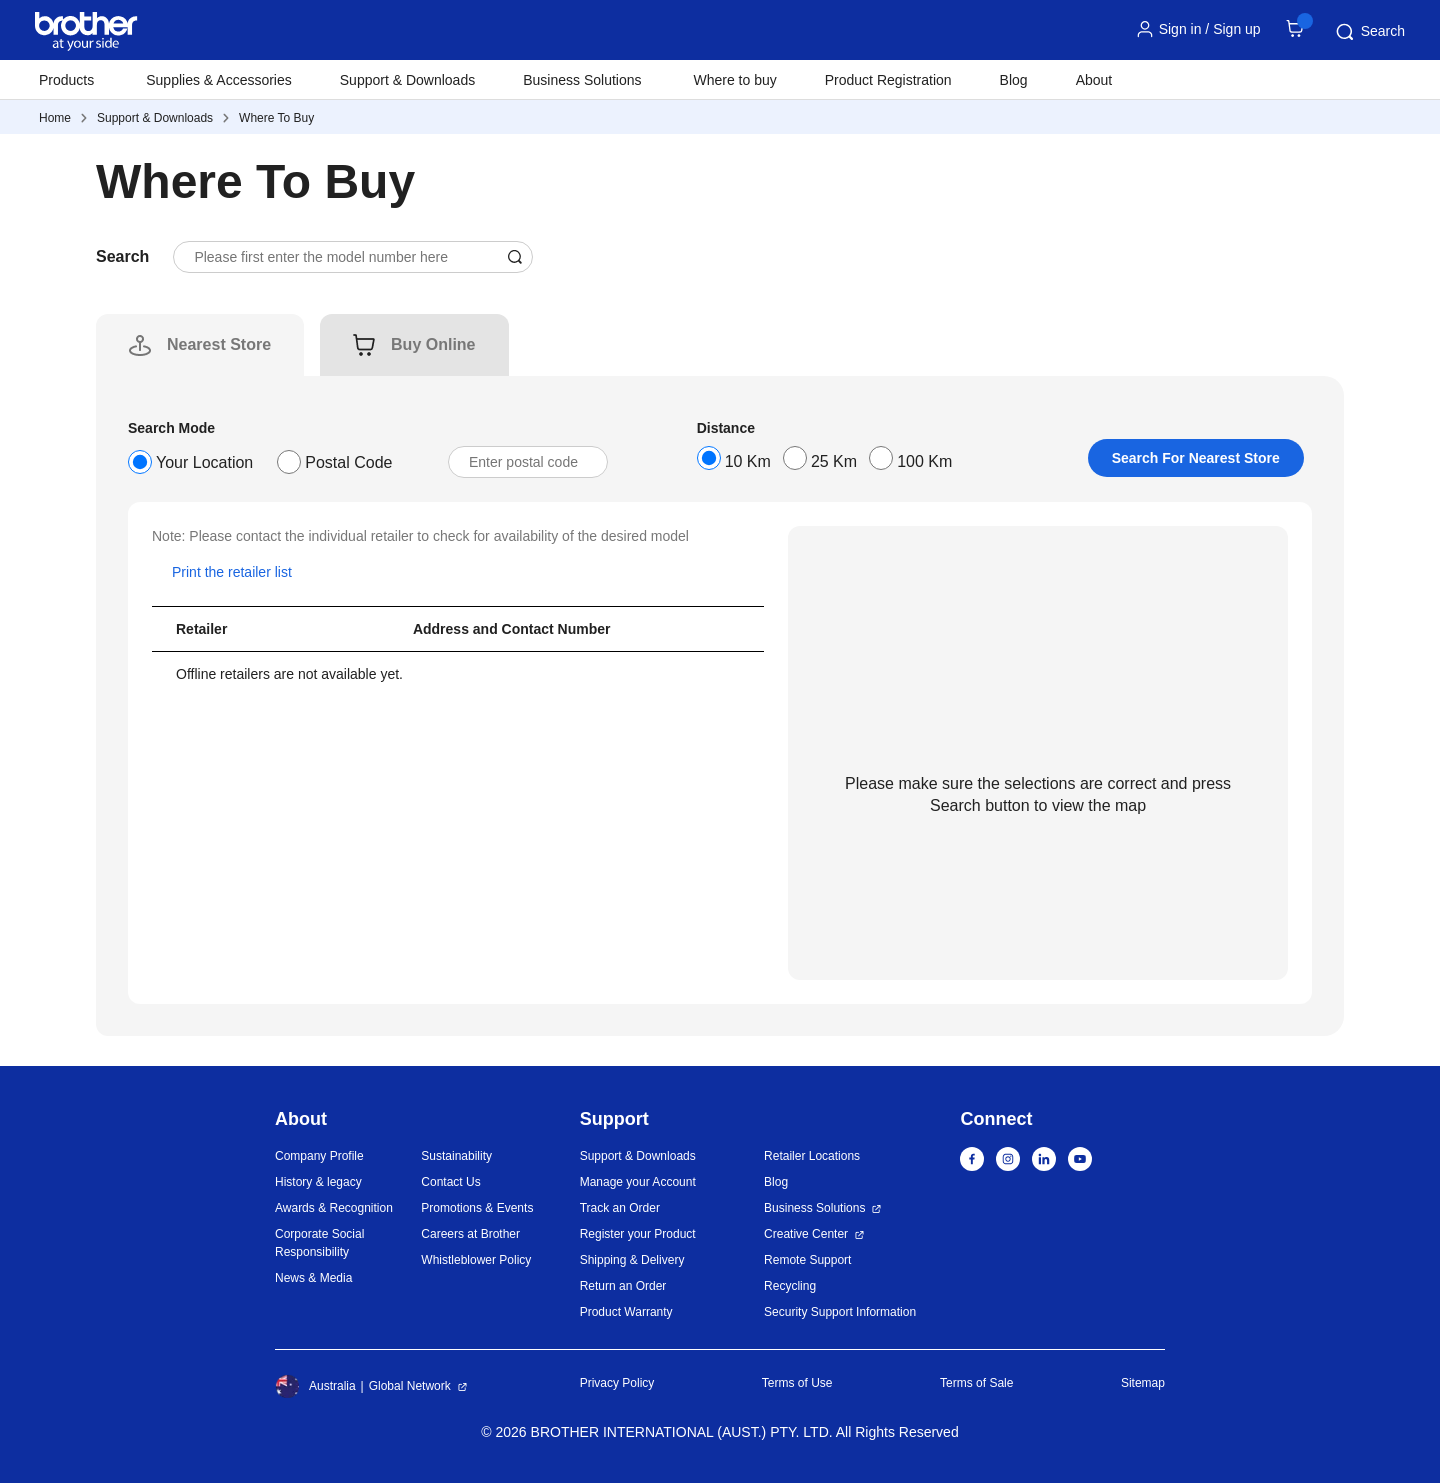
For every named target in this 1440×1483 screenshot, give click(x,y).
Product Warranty (626, 1312)
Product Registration (888, 80)
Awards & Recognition (334, 1208)
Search (1369, 32)
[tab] (219, 345)
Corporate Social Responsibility (319, 1243)
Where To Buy (276, 118)
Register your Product (638, 1234)
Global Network (410, 1386)
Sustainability (456, 1156)
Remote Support (807, 1260)
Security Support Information (840, 1312)
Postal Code (348, 462)
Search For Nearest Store (1196, 458)
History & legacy (318, 1182)
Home (55, 118)
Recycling (790, 1286)
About (1094, 80)
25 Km (834, 461)
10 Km (748, 461)
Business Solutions (814, 1208)
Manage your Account (638, 1182)
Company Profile (319, 1156)
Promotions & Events (477, 1208)
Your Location (204, 462)
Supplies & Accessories (219, 80)
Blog (1014, 80)
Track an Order (620, 1208)
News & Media (313, 1278)
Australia (315, 1386)
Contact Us (450, 1182)
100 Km (924, 461)
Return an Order (623, 1286)
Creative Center (806, 1234)
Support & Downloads (407, 80)
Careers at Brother (470, 1234)
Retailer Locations (812, 1156)
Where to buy (735, 80)
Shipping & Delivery (632, 1260)
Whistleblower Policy (476, 1260)
